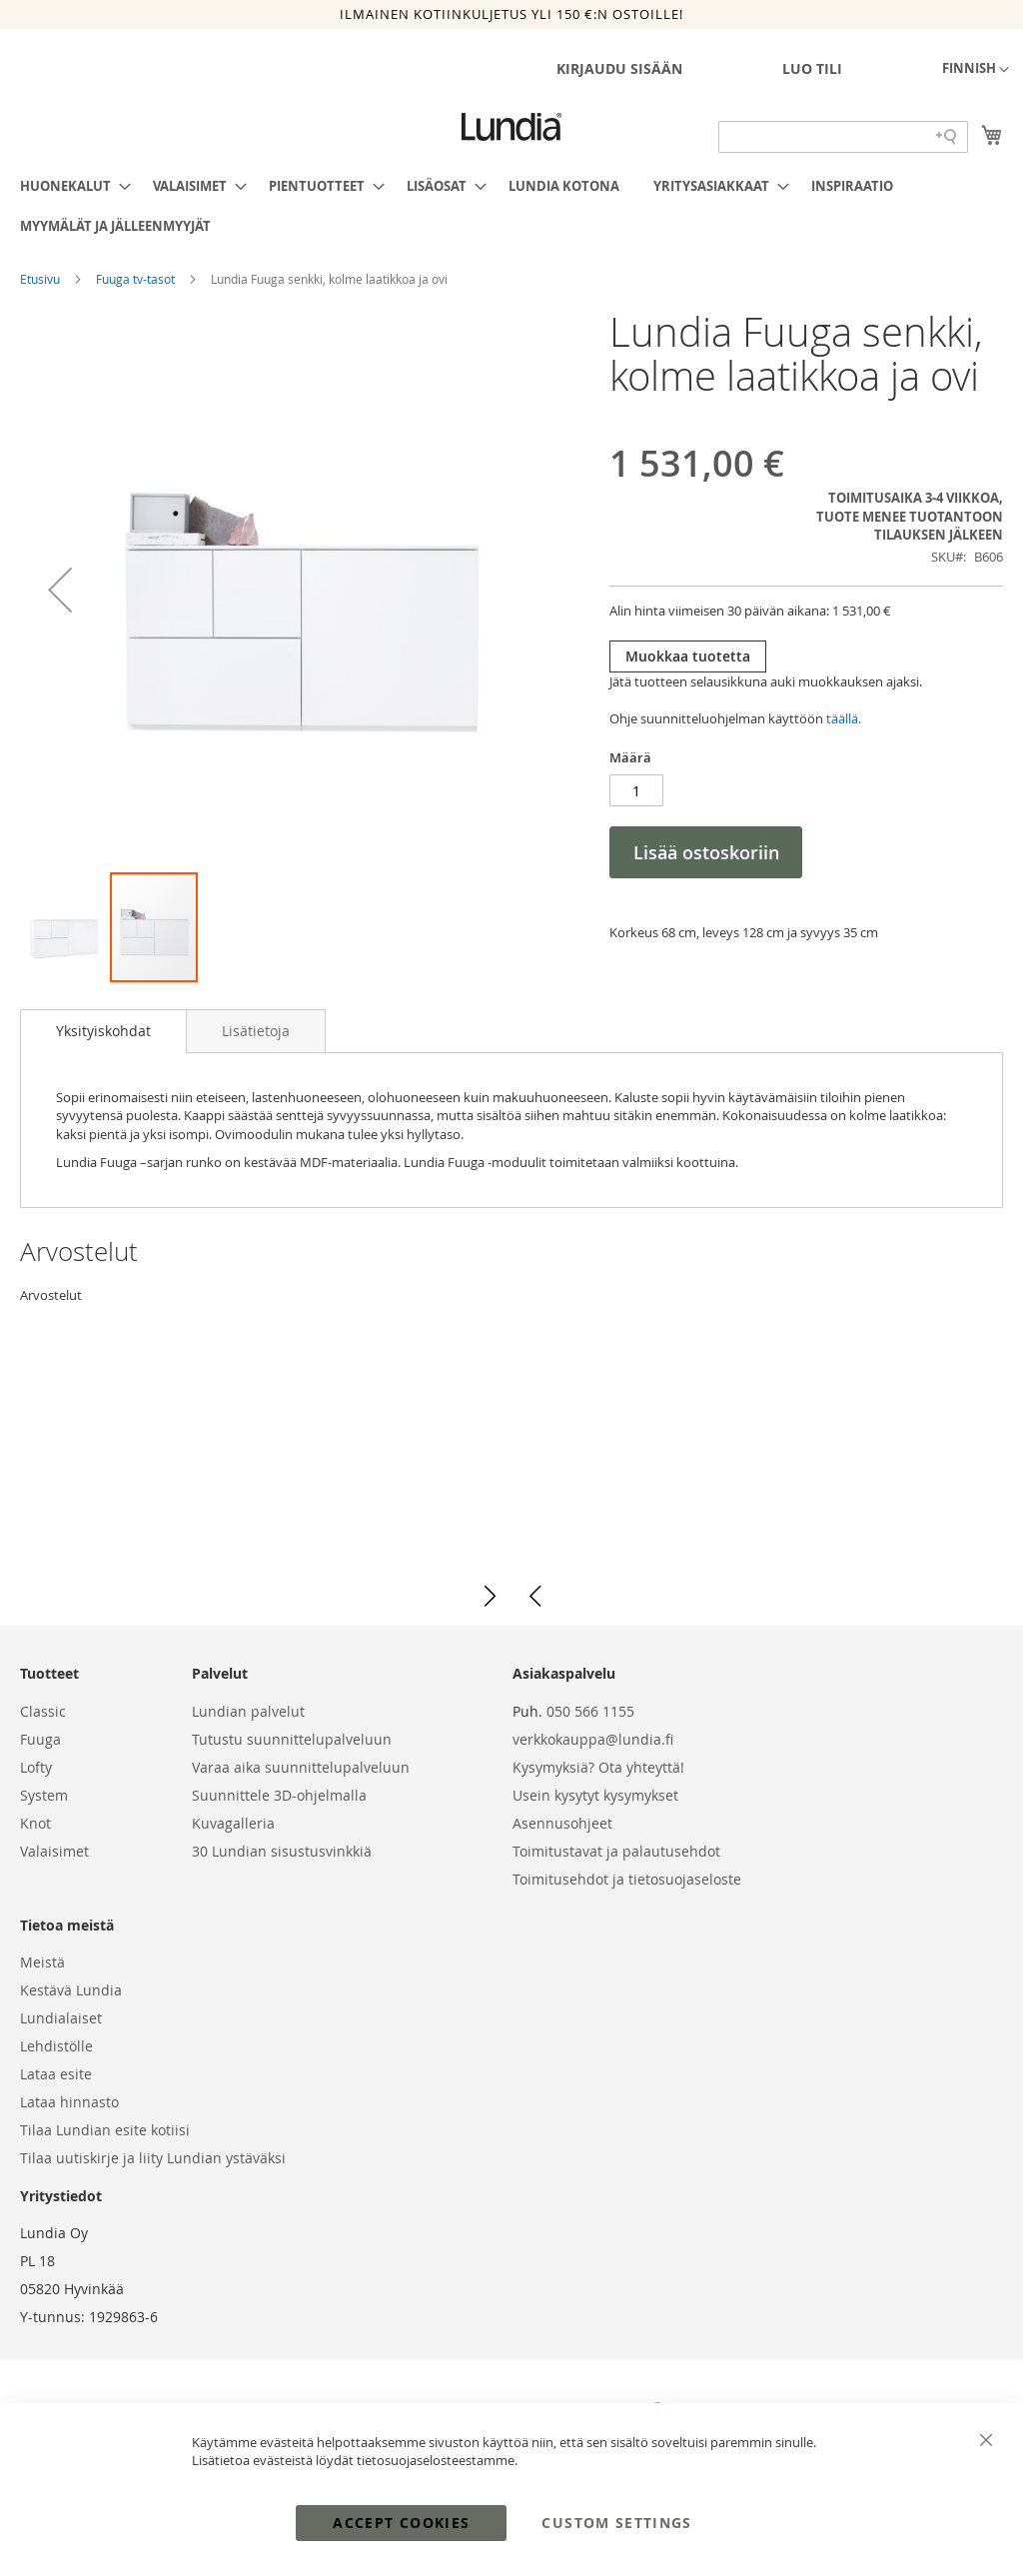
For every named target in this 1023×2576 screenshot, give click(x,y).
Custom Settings (616, 2522)
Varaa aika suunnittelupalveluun (301, 1767)
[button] (975, 70)
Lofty (36, 1767)
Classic (43, 1711)
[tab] (103, 1031)
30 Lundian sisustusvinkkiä (282, 1851)
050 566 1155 (590, 1711)
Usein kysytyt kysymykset (595, 1795)
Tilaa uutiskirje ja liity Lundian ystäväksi (153, 2157)
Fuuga (40, 1739)
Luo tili (812, 68)
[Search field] (843, 137)
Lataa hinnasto (69, 2101)
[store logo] (511, 127)
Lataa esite (56, 2073)
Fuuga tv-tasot (137, 279)
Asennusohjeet (562, 1823)
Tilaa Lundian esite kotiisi (105, 2129)
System (44, 1795)
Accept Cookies (401, 2522)
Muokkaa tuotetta (687, 655)
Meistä (42, 1961)
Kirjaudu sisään (619, 68)
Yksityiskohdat (103, 1030)
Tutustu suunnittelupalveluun (292, 1739)
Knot (35, 1823)
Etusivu (41, 279)
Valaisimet (54, 1851)
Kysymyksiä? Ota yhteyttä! (598, 1767)
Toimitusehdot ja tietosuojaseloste (626, 1879)
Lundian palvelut (248, 1711)
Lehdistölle (56, 2045)
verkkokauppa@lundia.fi (592, 1739)
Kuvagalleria (233, 1823)
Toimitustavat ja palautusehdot (616, 1851)
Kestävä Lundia (71, 1989)
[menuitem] (69, 186)
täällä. (843, 718)
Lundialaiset (61, 2017)
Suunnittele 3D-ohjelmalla (279, 1795)
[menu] (511, 206)
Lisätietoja (256, 1030)
